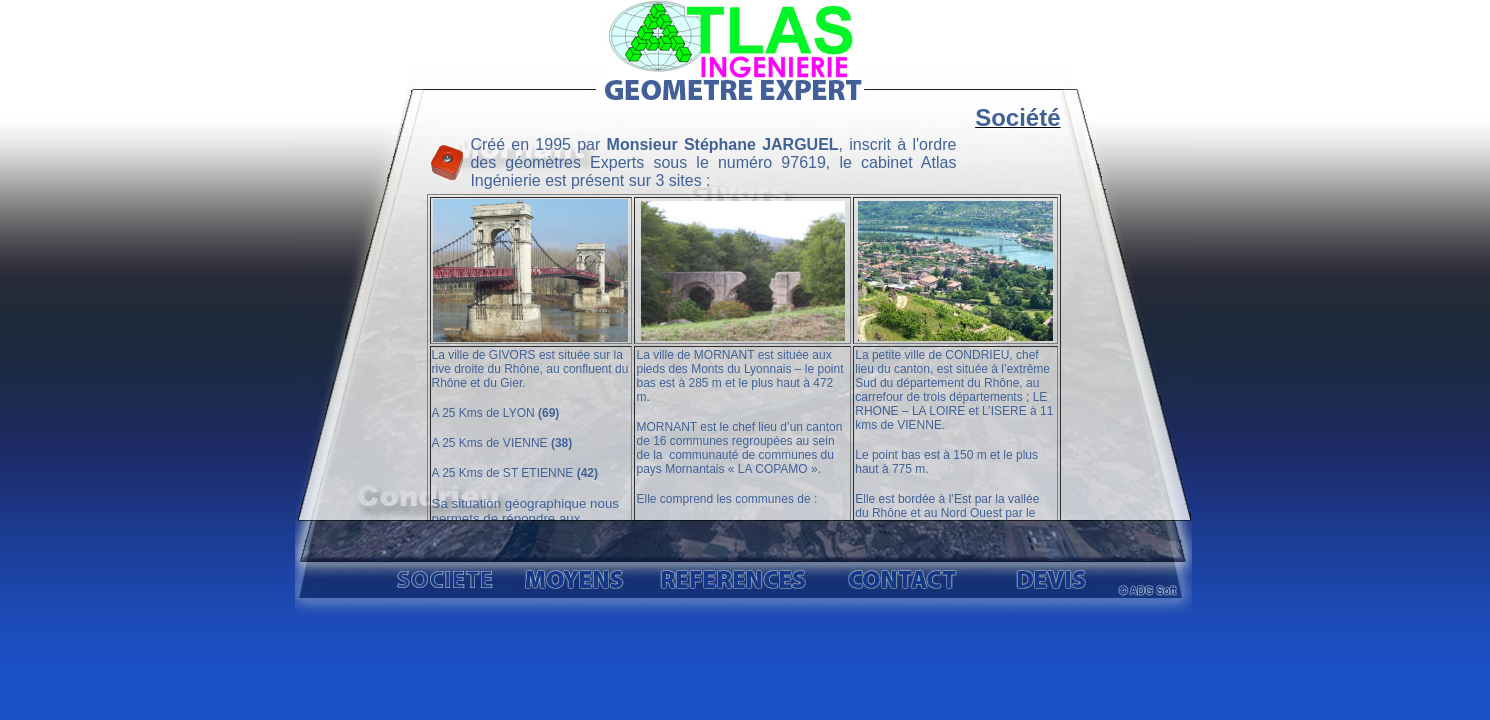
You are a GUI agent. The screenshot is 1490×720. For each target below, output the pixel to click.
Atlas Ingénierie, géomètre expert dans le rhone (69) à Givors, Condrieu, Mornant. (743, 310)
